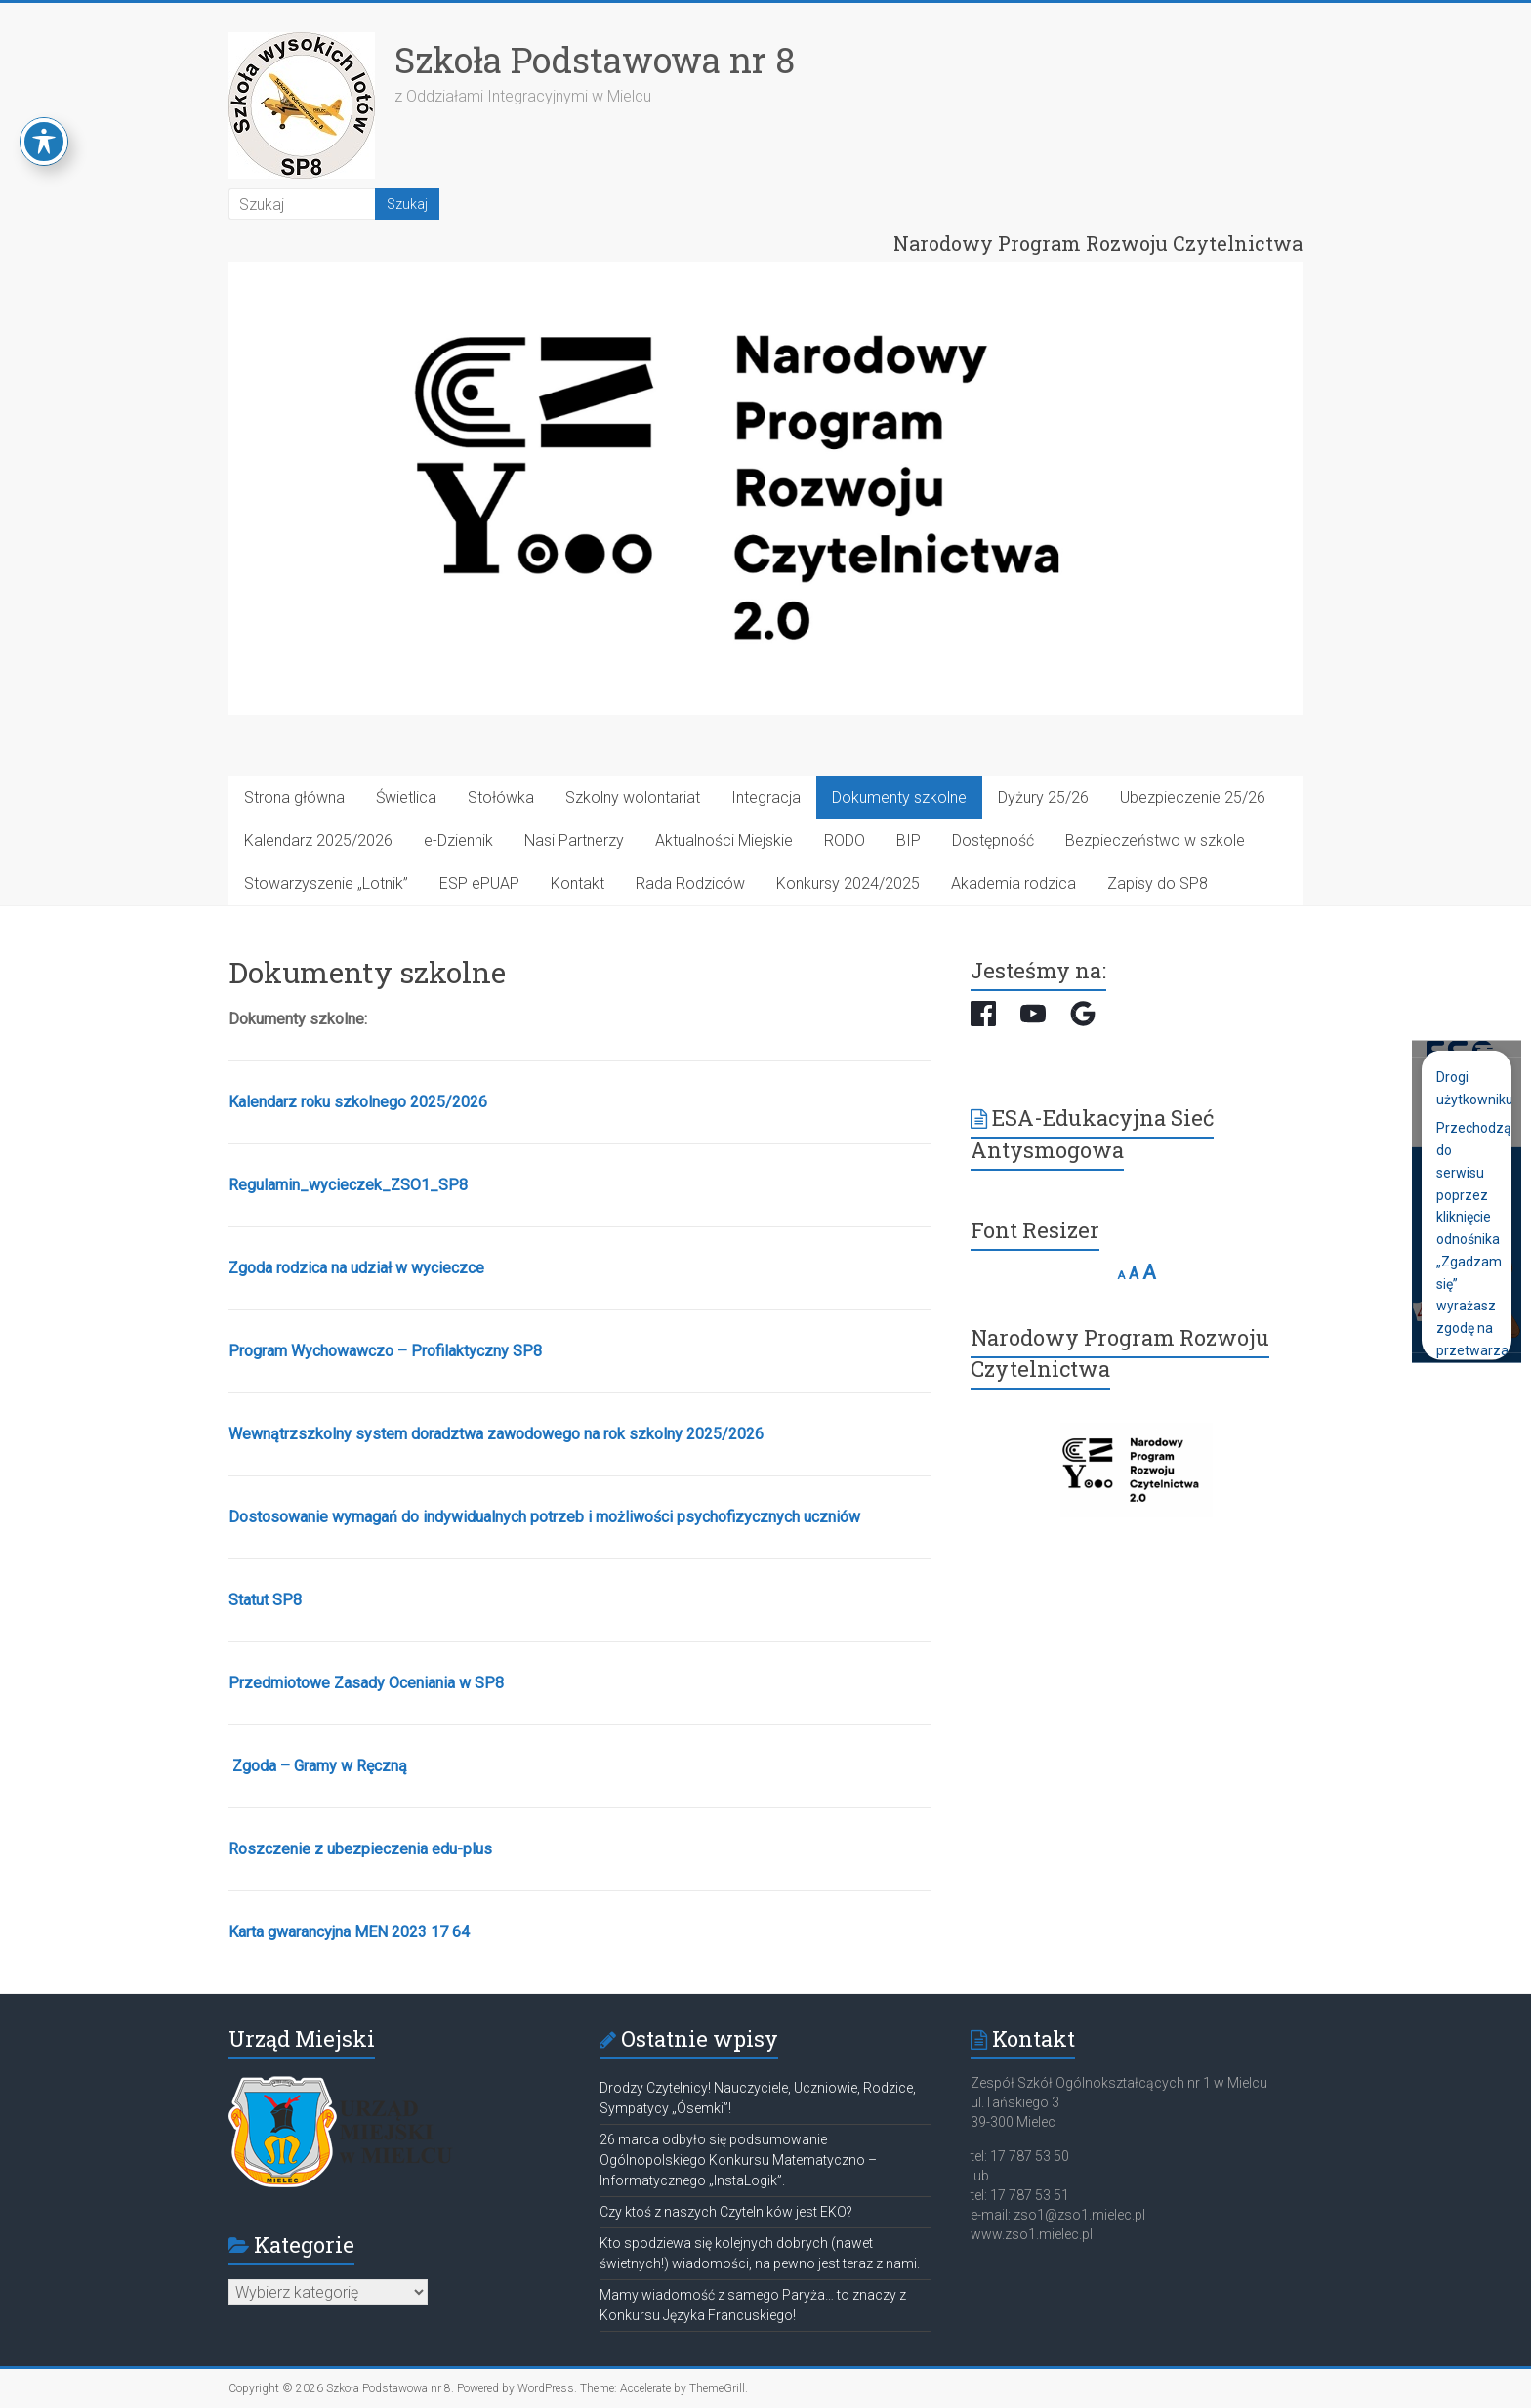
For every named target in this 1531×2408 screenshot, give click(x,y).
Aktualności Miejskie (724, 840)
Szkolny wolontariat (632, 797)
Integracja (766, 797)
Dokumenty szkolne (899, 797)
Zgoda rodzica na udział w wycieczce (356, 1268)
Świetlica (406, 797)
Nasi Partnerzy (574, 840)
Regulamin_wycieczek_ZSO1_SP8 (348, 1185)
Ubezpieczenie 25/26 (1192, 797)
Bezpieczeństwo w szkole (1155, 840)
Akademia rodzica (1013, 883)
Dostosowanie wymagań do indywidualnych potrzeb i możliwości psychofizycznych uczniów (544, 1517)
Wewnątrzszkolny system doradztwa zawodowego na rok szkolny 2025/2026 (496, 1434)
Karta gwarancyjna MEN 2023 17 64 (349, 1932)
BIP (908, 840)
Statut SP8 (265, 1600)
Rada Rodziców (690, 883)
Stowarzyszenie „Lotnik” (326, 883)
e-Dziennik (458, 840)
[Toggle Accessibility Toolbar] (44, 141)
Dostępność (993, 840)
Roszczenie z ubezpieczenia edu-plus (360, 1849)
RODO (844, 840)
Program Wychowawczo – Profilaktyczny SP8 (385, 1351)
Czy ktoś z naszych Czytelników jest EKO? (726, 2212)
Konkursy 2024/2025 (848, 883)
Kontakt (577, 883)
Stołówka (501, 797)
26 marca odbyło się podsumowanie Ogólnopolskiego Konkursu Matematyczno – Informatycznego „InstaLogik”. (738, 2160)
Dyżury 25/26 (1043, 797)
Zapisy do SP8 (1157, 883)
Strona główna (294, 797)
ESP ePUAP (479, 883)
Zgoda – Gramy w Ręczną (319, 1766)
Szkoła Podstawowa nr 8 (594, 59)
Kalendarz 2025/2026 (318, 840)
